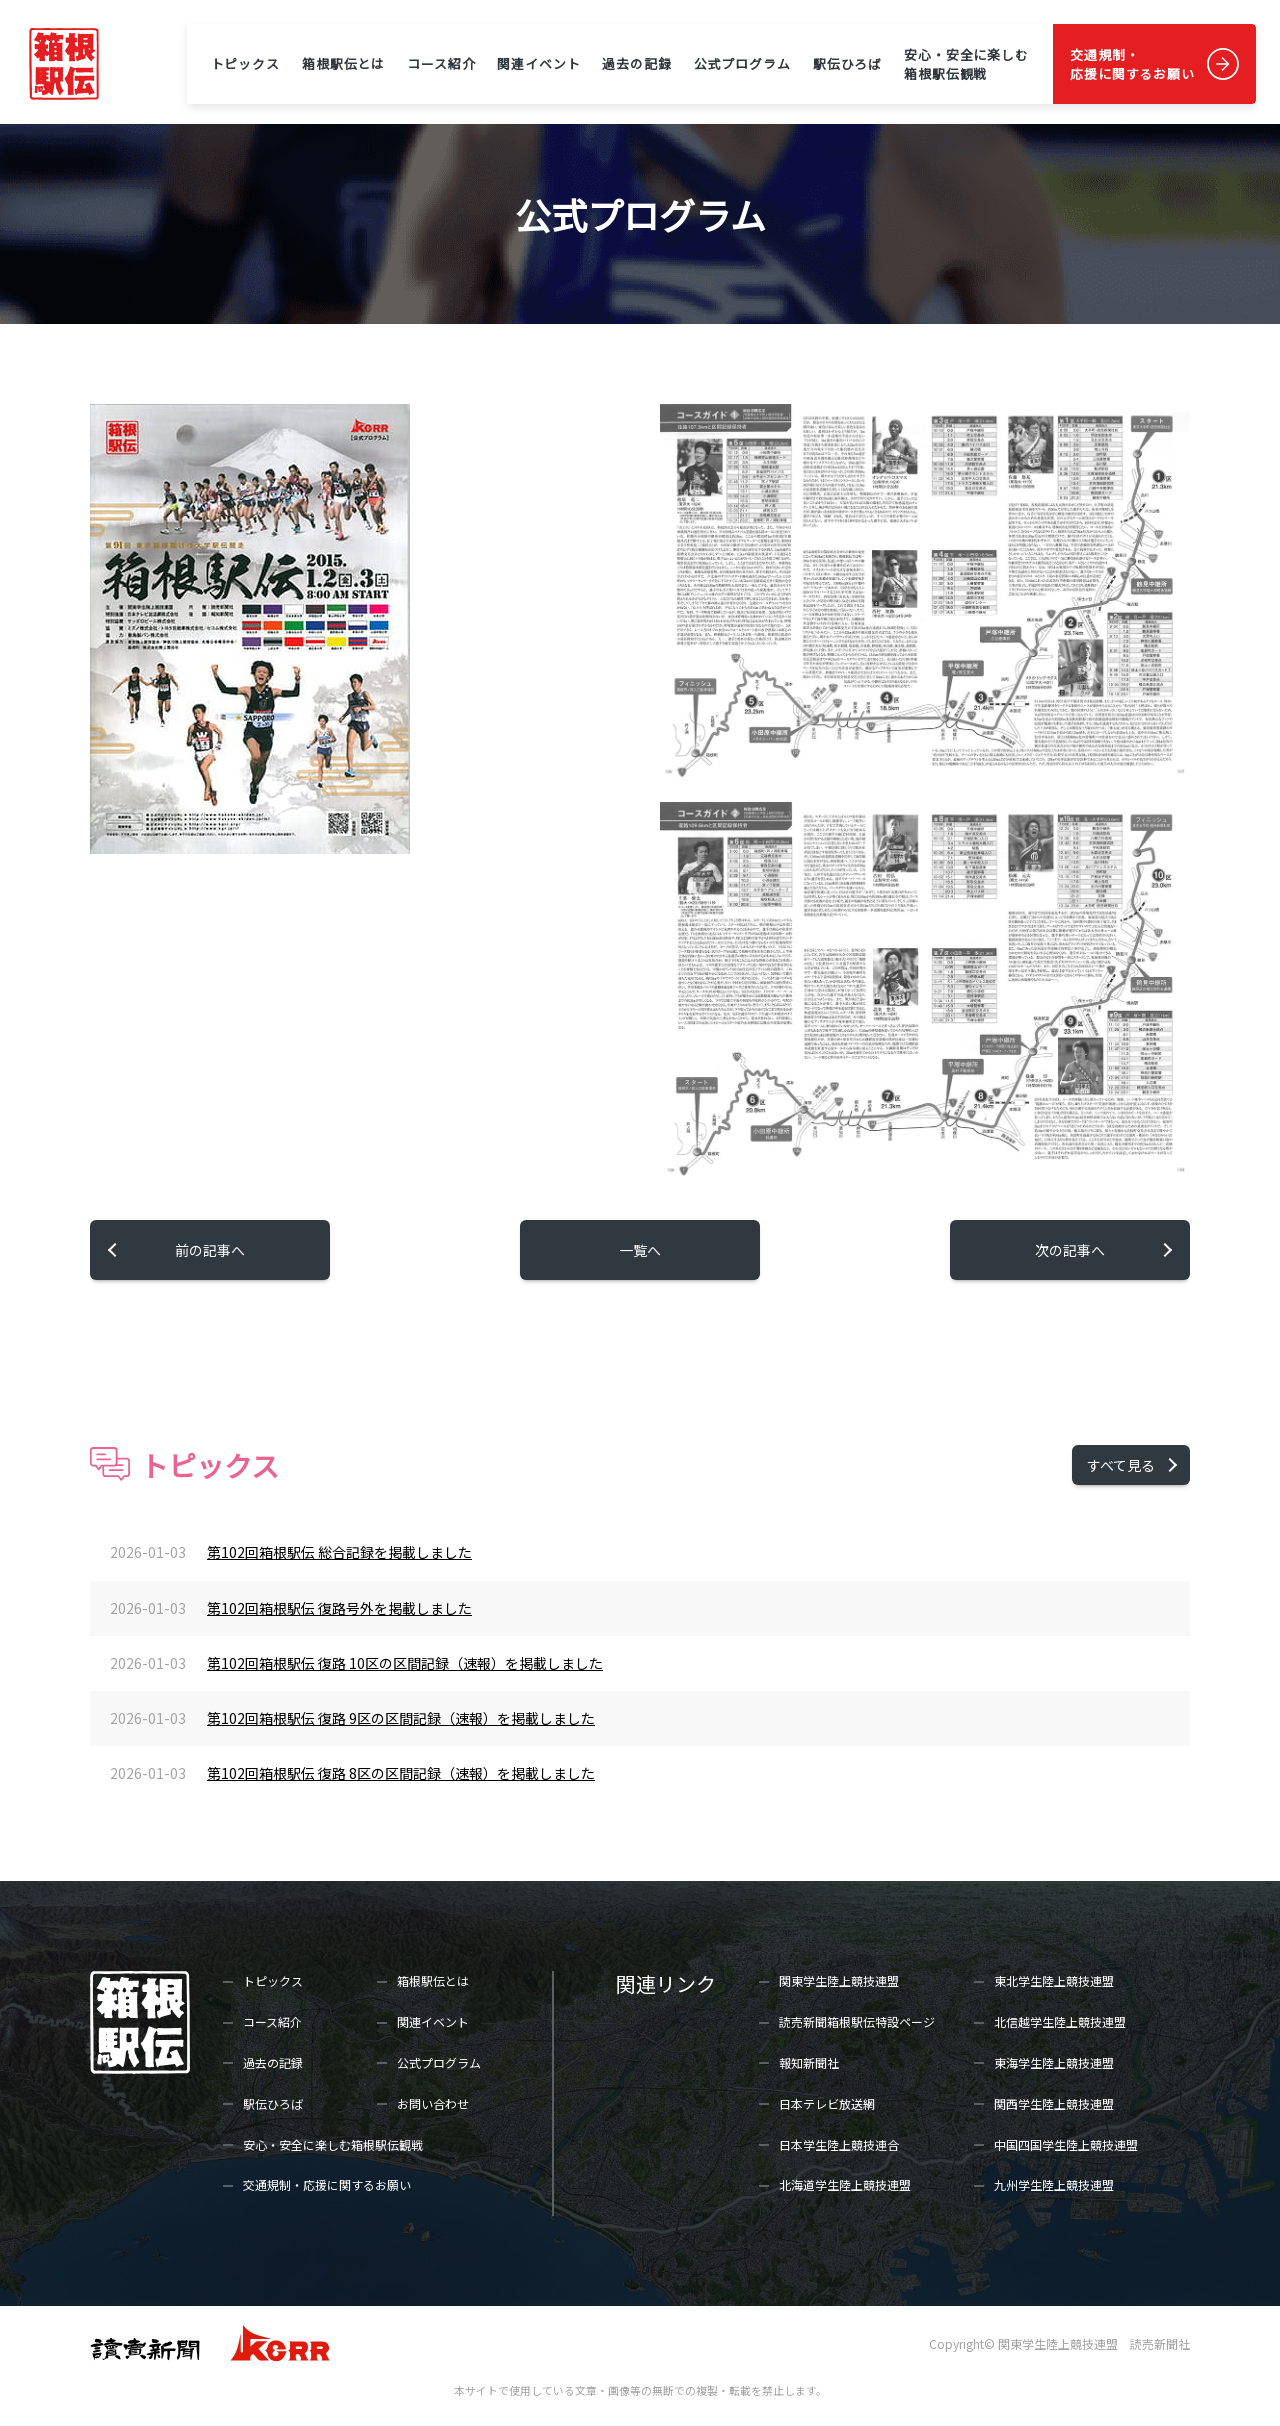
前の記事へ (210, 1250)
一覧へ (640, 1250)
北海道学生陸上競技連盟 (845, 2184)
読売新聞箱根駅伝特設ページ (857, 2021)
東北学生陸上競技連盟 (1054, 1980)
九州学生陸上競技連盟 (1054, 2184)
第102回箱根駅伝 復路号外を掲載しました (339, 1608)
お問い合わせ (433, 2103)
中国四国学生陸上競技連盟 (1066, 2144)
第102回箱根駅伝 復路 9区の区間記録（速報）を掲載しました (401, 1718)
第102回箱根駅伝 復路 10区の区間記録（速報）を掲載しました (405, 1663)
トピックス (245, 63)
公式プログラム (742, 63)
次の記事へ (1070, 1250)
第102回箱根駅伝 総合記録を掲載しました (339, 1552)
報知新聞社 (809, 2062)
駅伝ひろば (847, 63)
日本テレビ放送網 (827, 2103)
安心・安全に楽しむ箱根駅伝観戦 (966, 64)
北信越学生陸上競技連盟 (1060, 2021)
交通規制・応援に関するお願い (1132, 64)
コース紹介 (441, 63)
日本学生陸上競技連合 (839, 2144)
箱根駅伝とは (343, 63)
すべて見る (1121, 1465)
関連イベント (538, 63)
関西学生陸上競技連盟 (1054, 2103)
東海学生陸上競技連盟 (1054, 2062)
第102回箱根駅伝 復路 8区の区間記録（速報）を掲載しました (401, 1773)
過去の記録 (636, 63)
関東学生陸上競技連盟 (839, 1980)
